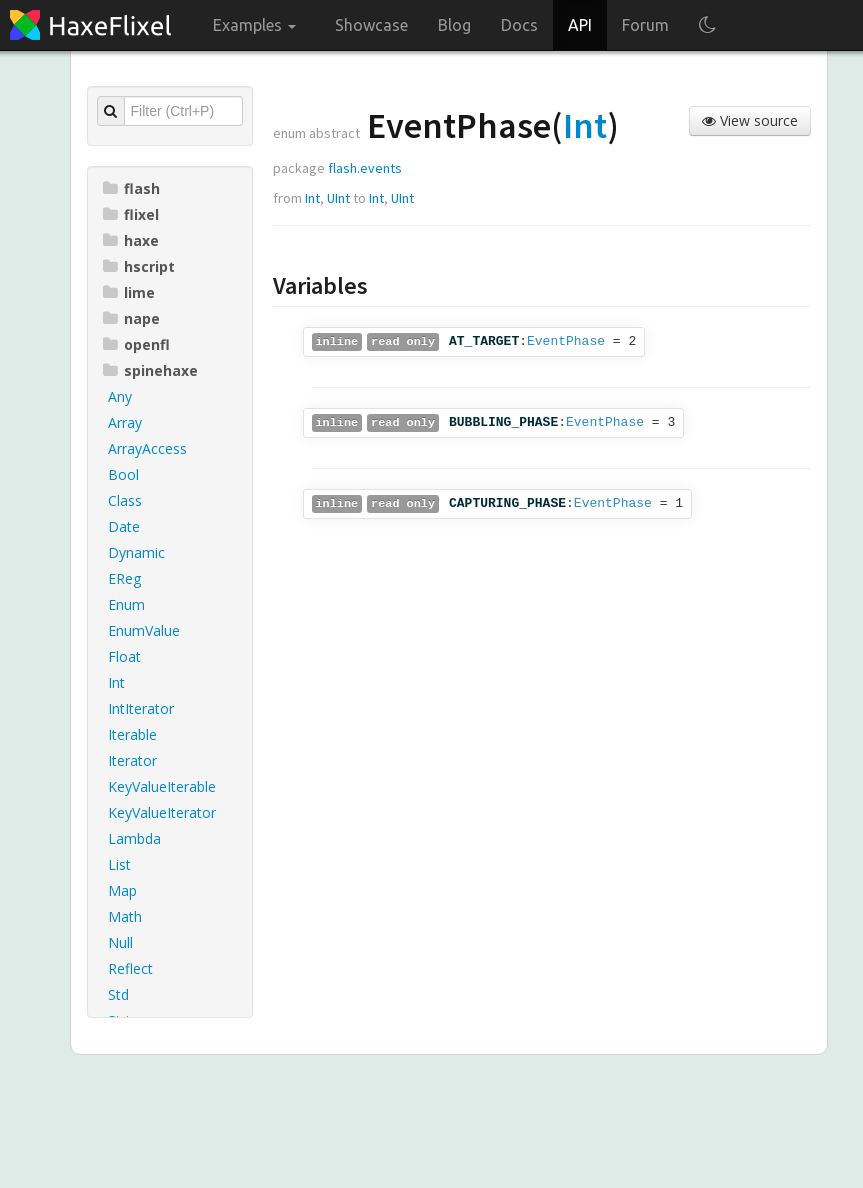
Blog (454, 25)
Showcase (371, 25)
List (119, 864)
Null (120, 942)
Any (120, 396)
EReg (124, 578)
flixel (131, 214)
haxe (131, 240)
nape (131, 318)
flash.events (365, 168)
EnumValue (144, 630)
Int (116, 682)
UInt (338, 198)
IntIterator (141, 708)
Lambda (134, 838)
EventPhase (566, 341)
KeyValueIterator (162, 812)
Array (125, 422)
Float (124, 656)
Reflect (130, 968)
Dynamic (136, 552)
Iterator (132, 760)
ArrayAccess (147, 448)
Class (125, 500)
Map (122, 890)
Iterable (132, 734)
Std (118, 994)
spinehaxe (150, 370)
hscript (139, 266)
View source (750, 120)
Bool (123, 474)
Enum (126, 604)
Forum (645, 25)
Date (124, 526)
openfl (136, 344)
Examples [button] (254, 25)
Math (125, 916)
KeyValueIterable (162, 786)
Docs (519, 25)
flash (131, 188)
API (580, 25)
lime (129, 292)
